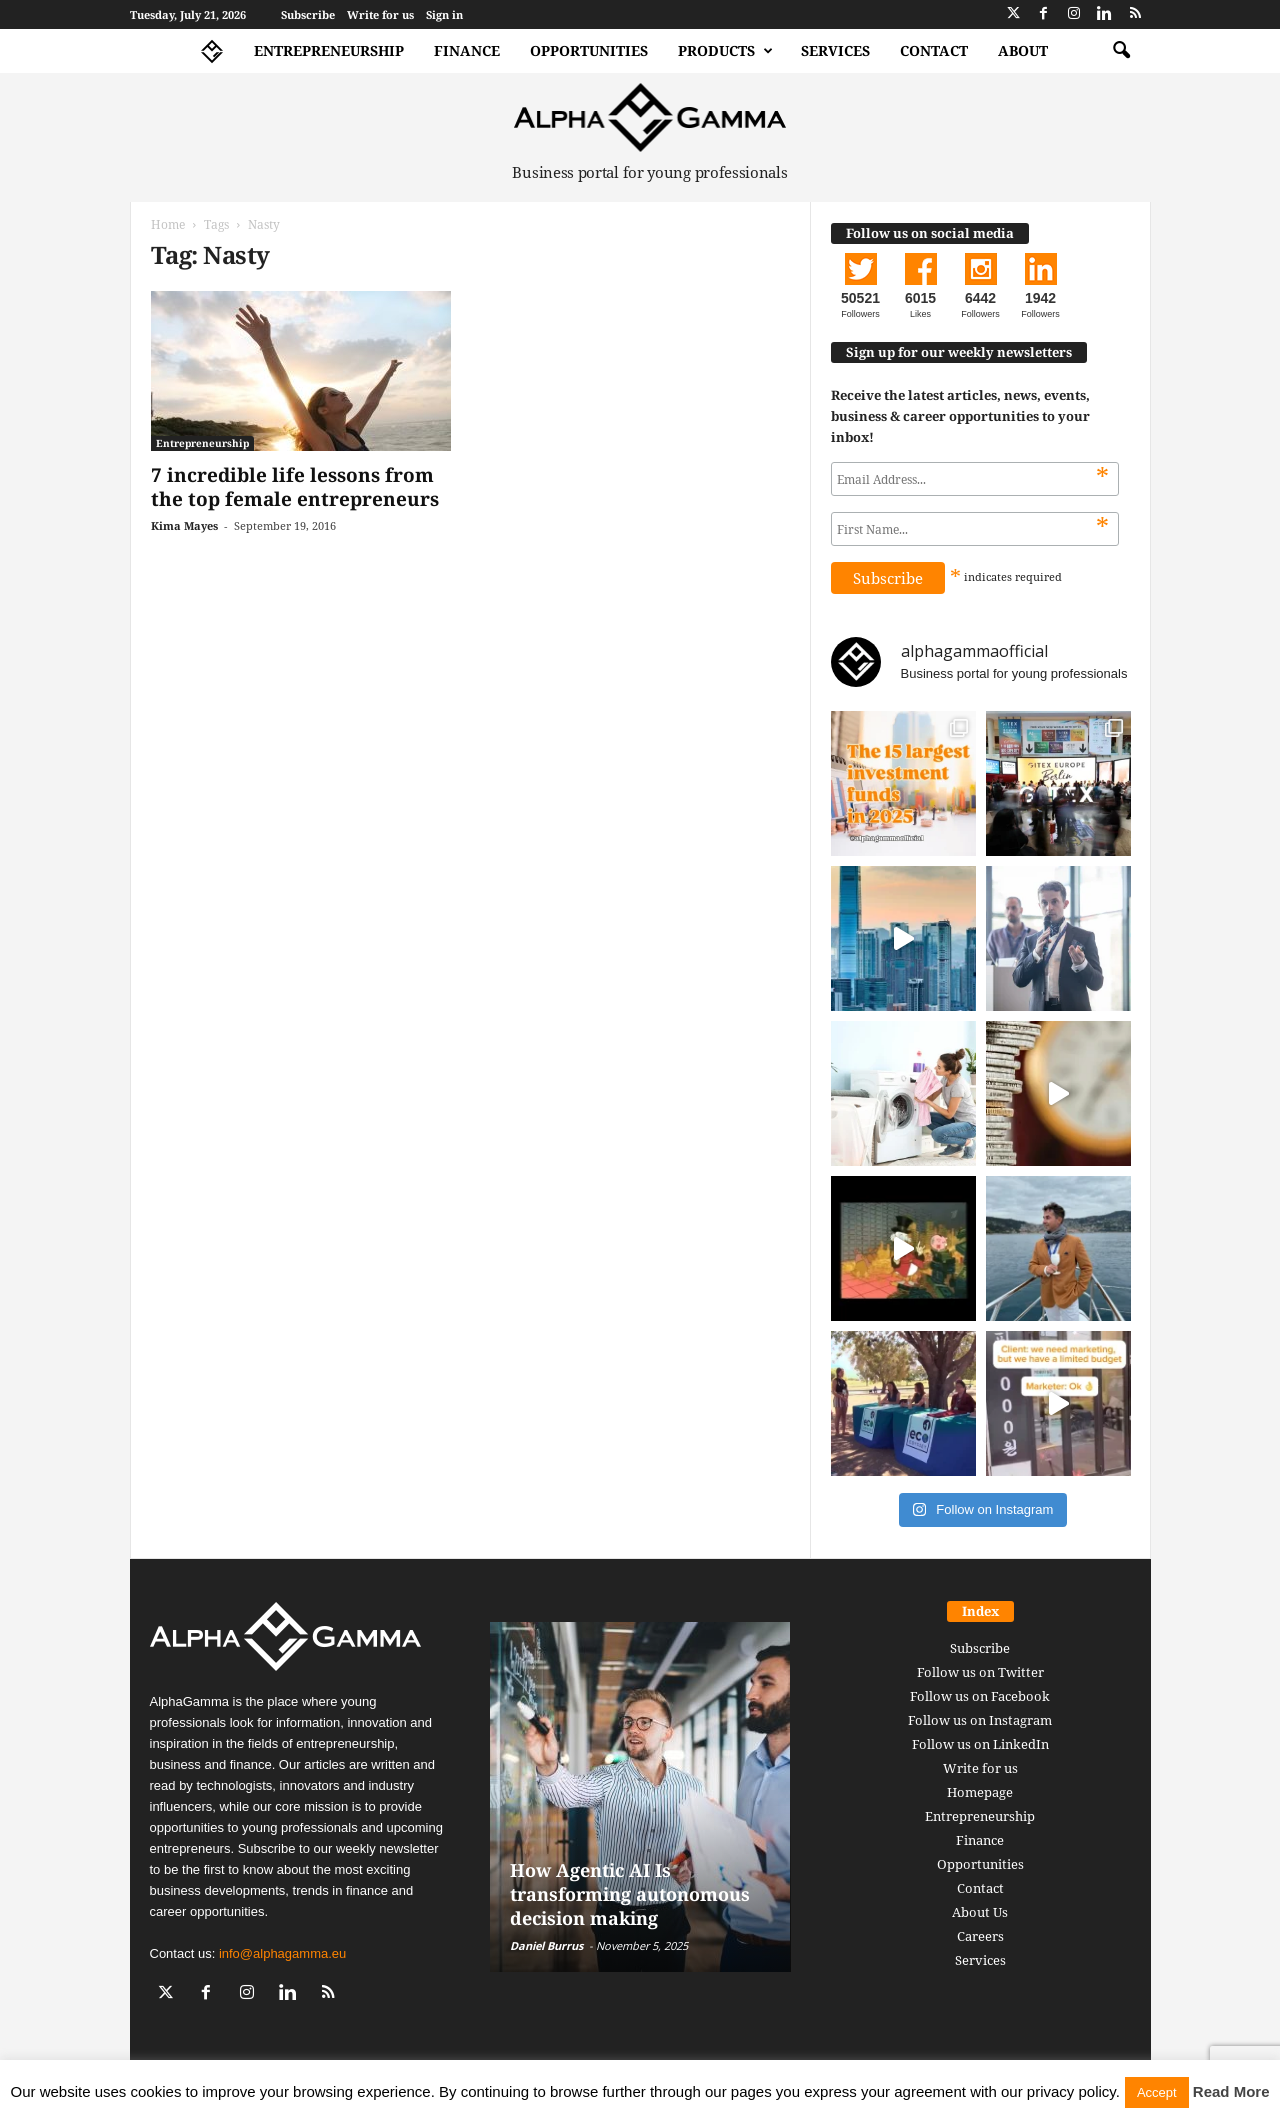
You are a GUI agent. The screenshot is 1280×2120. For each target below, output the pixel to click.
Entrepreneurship (329, 50)
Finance (467, 50)
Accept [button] (1157, 2092)
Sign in (444, 14)
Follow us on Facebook (980, 1696)
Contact (934, 50)
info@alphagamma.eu (282, 1953)
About (1023, 50)
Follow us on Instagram (980, 1720)
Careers (980, 1936)
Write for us (380, 14)
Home (168, 224)
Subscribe (308, 14)
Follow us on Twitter (980, 1672)
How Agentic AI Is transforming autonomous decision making (630, 1894)
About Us (980, 1912)
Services (835, 50)
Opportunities (589, 50)
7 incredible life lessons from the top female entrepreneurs (295, 487)
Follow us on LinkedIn (980, 1744)
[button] (1121, 51)
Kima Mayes (184, 525)
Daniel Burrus (546, 1945)
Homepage (980, 1792)
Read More (1231, 2091)
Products (725, 51)
